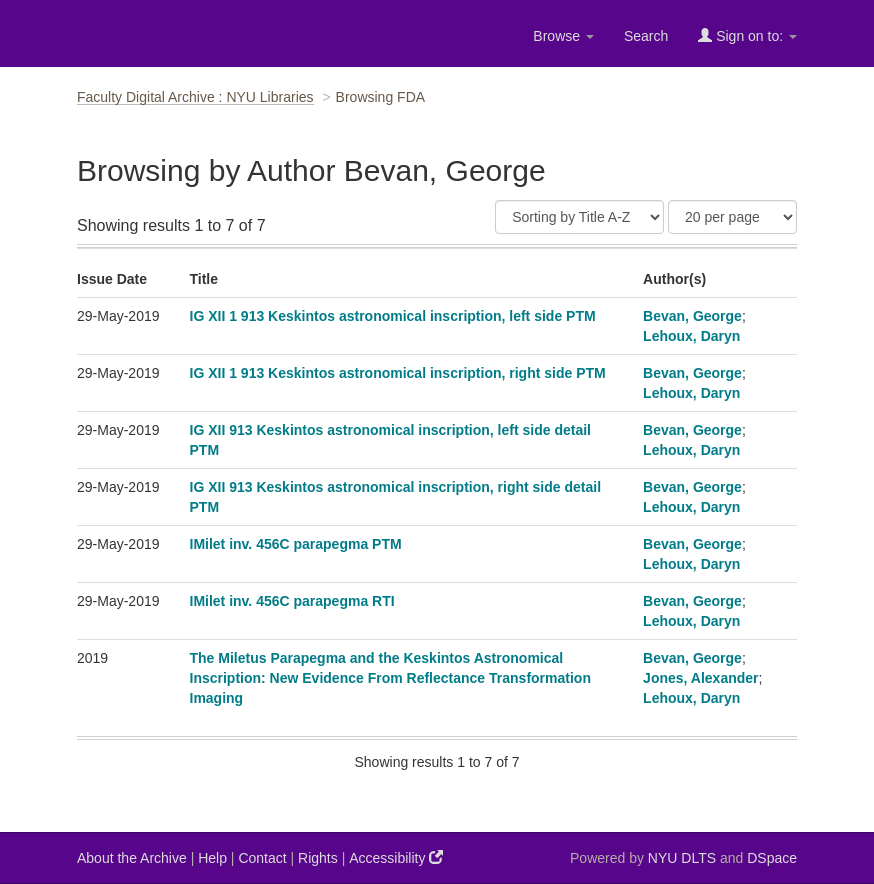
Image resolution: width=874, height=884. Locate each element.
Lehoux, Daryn (691, 336)
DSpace (772, 858)
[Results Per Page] (732, 217)
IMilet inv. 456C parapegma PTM (296, 544)
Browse (563, 36)
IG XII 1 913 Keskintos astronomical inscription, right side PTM (398, 373)
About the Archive (132, 858)
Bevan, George (692, 316)
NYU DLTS (682, 858)
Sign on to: (747, 35)
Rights (318, 858)
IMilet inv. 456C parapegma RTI (292, 601)
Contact (262, 858)
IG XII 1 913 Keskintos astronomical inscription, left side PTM (393, 316)
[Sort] (579, 217)
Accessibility (396, 857)
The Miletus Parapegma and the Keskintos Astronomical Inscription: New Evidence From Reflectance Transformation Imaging (390, 678)
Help (212, 858)
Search (646, 36)
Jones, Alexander (700, 678)
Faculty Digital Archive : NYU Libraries (195, 97)
